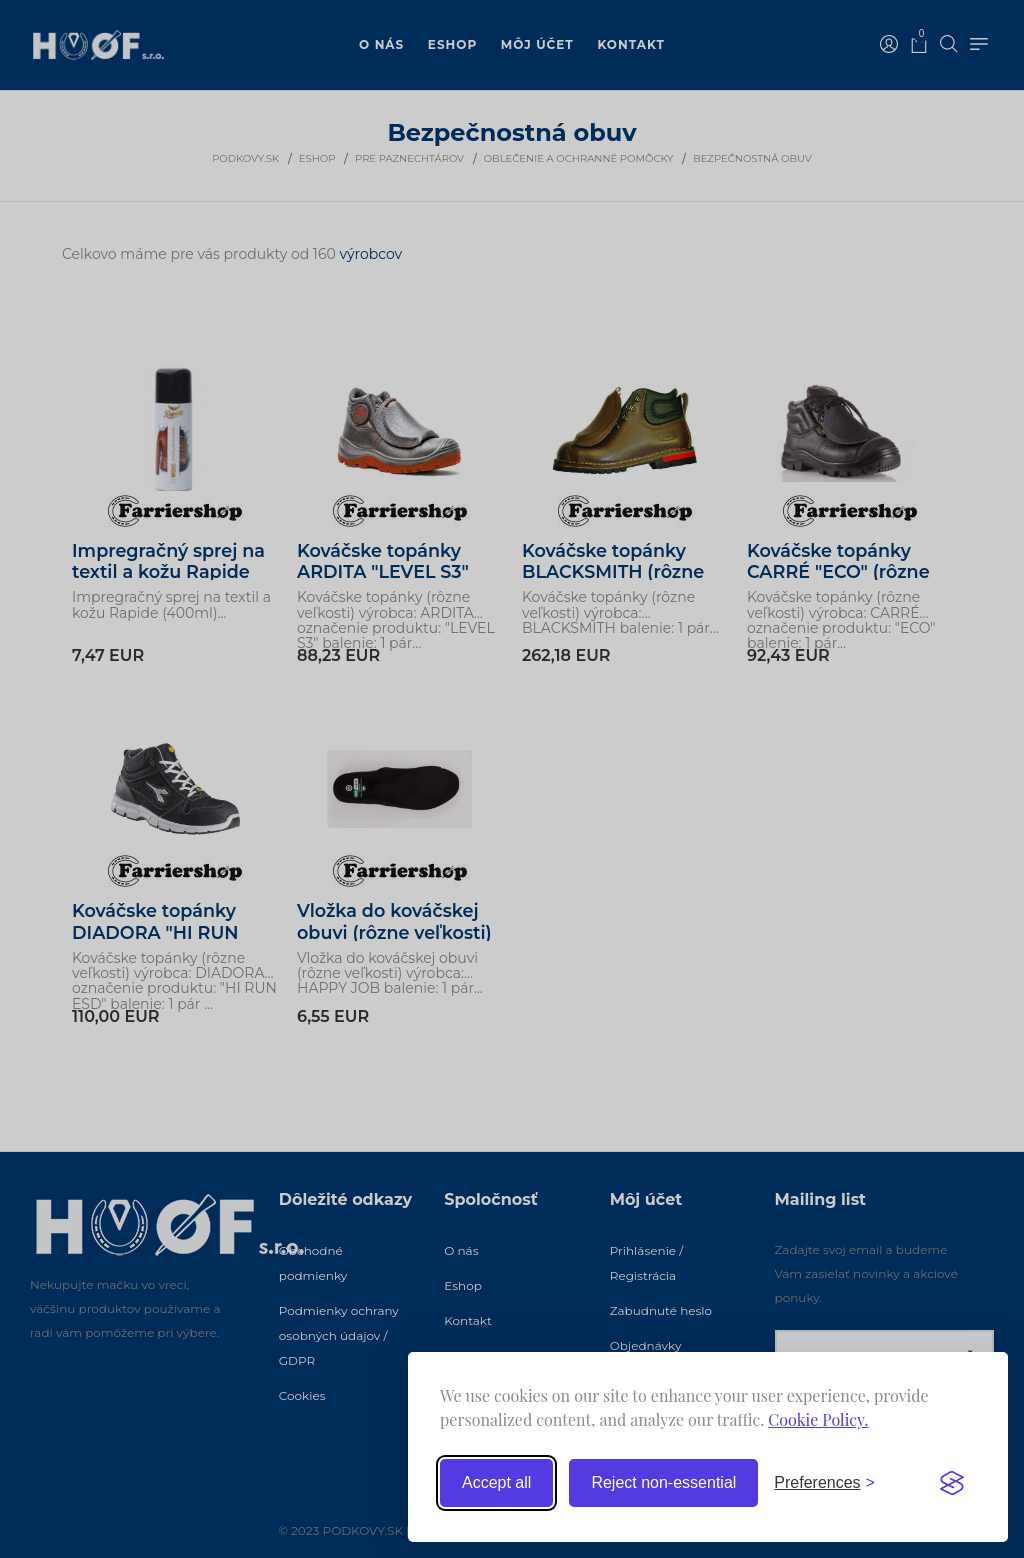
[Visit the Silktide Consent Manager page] (952, 1483)
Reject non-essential (663, 1482)
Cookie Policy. (818, 1419)
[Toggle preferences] (824, 1483)
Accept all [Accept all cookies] (496, 1482)
